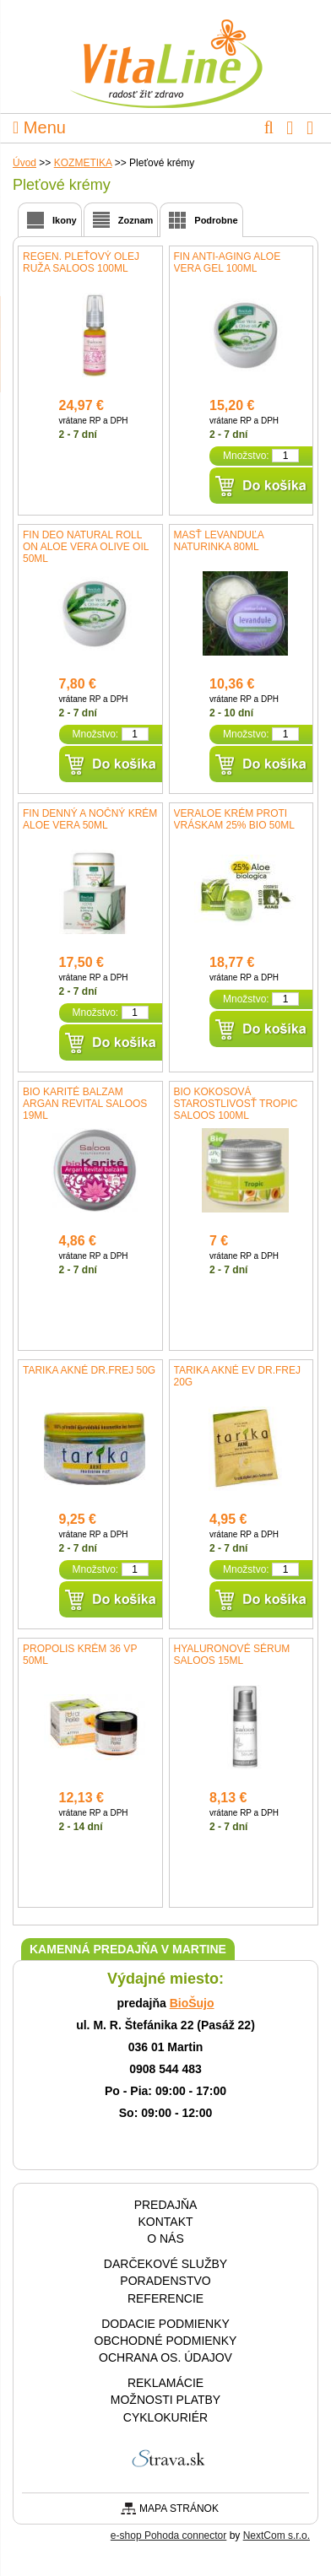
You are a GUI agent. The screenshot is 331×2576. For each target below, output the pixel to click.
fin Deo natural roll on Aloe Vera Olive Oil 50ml (86, 546)
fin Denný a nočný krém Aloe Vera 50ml (90, 819)
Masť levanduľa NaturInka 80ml (218, 541)
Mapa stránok (179, 2508)
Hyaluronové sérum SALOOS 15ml (232, 1654)
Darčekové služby (165, 2264)
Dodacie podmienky (165, 2323)
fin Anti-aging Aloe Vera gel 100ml (227, 262)
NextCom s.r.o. (276, 2535)
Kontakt (165, 2221)
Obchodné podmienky (166, 2340)
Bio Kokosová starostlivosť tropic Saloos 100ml (236, 1103)
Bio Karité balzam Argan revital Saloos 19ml (85, 1103)
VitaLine (165, 54)
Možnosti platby (165, 2399)
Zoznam (136, 220)
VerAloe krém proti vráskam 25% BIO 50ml (234, 819)
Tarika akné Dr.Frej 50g (89, 1370)
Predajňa (166, 2204)
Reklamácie (165, 2383)
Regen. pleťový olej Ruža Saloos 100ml (81, 262)
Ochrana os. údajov (165, 2357)
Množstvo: (246, 456)
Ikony (64, 220)
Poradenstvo (165, 2280)
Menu (39, 127)
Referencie (165, 2298)
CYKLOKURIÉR (165, 2417)
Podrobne (215, 220)
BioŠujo (192, 2003)
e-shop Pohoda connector (168, 2535)
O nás (165, 2238)
